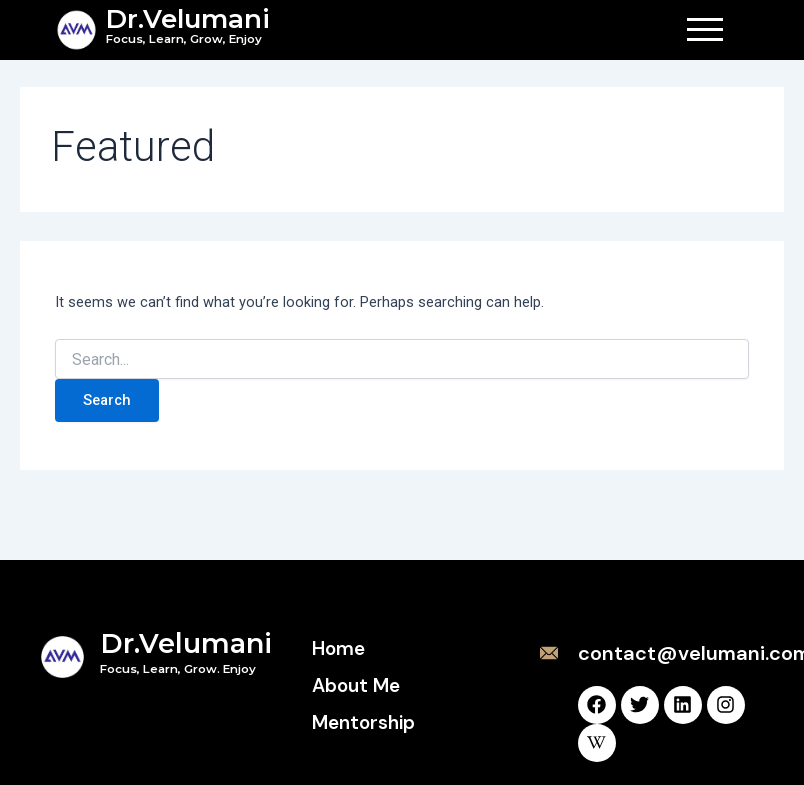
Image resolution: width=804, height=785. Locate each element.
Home (338, 648)
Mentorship (363, 722)
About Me (356, 685)
